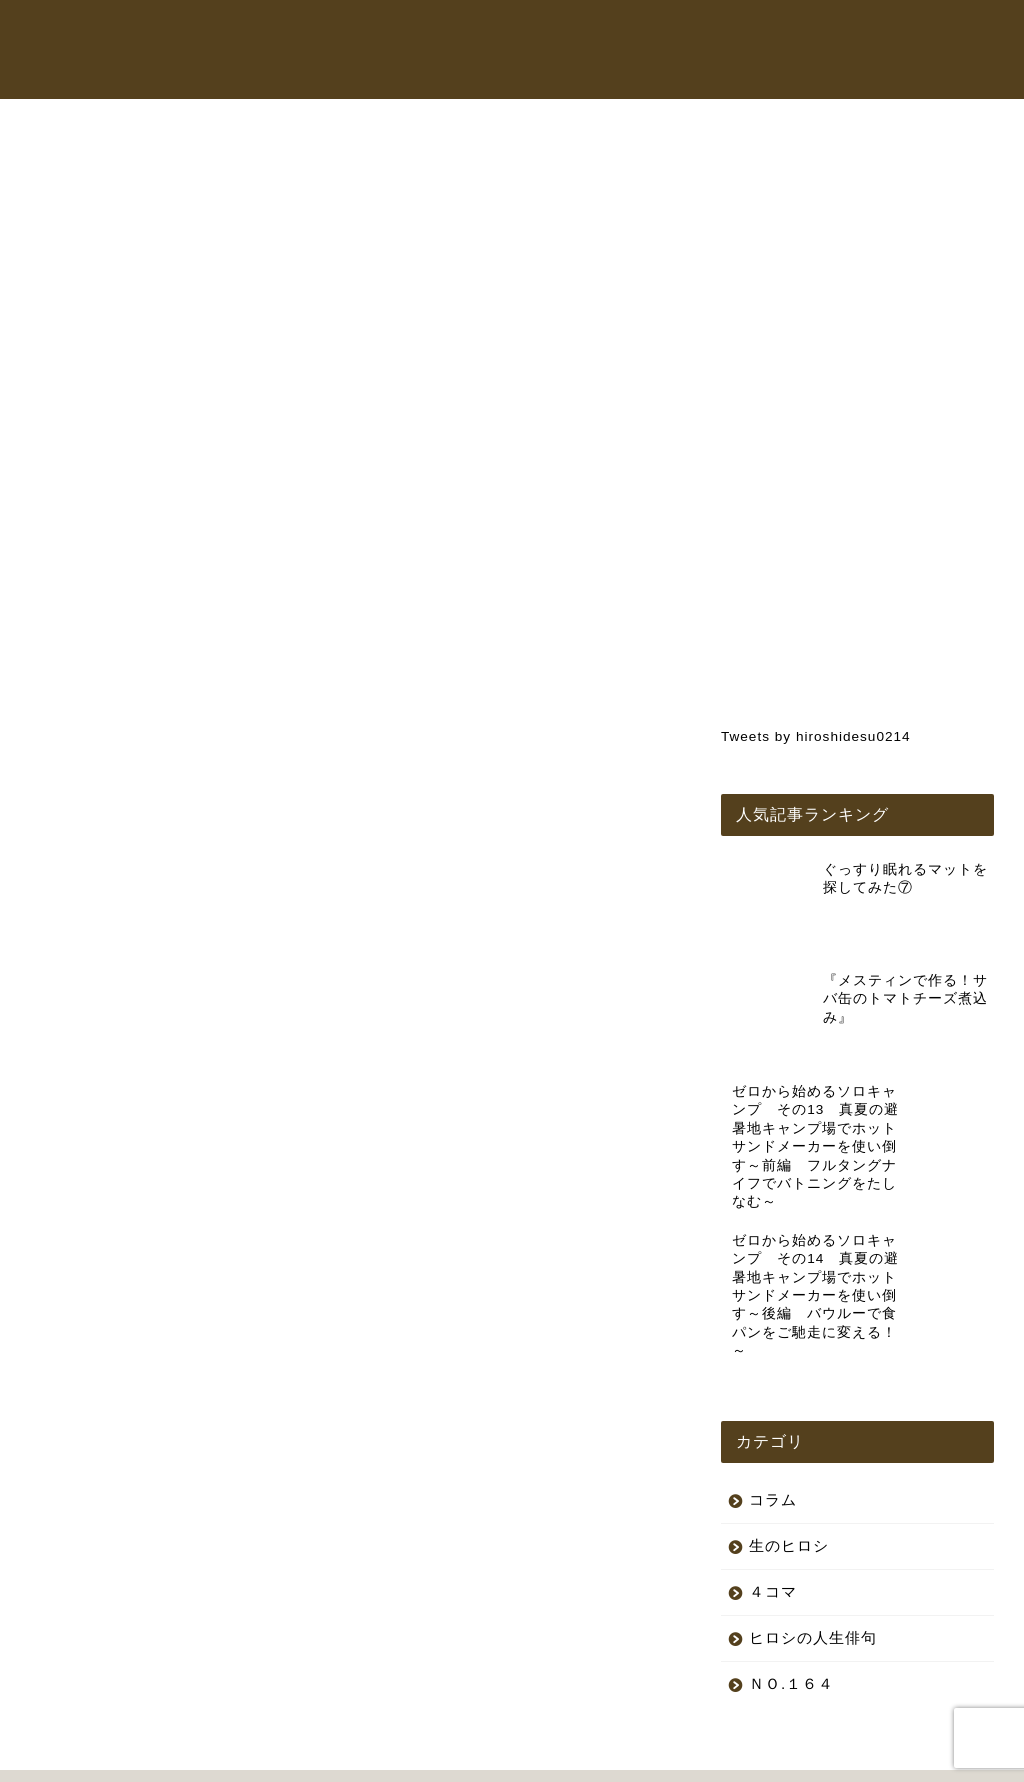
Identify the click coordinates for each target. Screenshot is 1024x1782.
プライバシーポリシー (106, 1758)
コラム (817, 34)
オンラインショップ (703, 34)
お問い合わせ (426, 74)
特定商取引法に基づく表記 (269, 1758)
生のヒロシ (97, 167)
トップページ (426, 34)
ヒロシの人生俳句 (813, 1546)
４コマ (773, 1500)
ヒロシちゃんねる (554, 34)
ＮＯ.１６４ (791, 1592)
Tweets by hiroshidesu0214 (816, 736)
